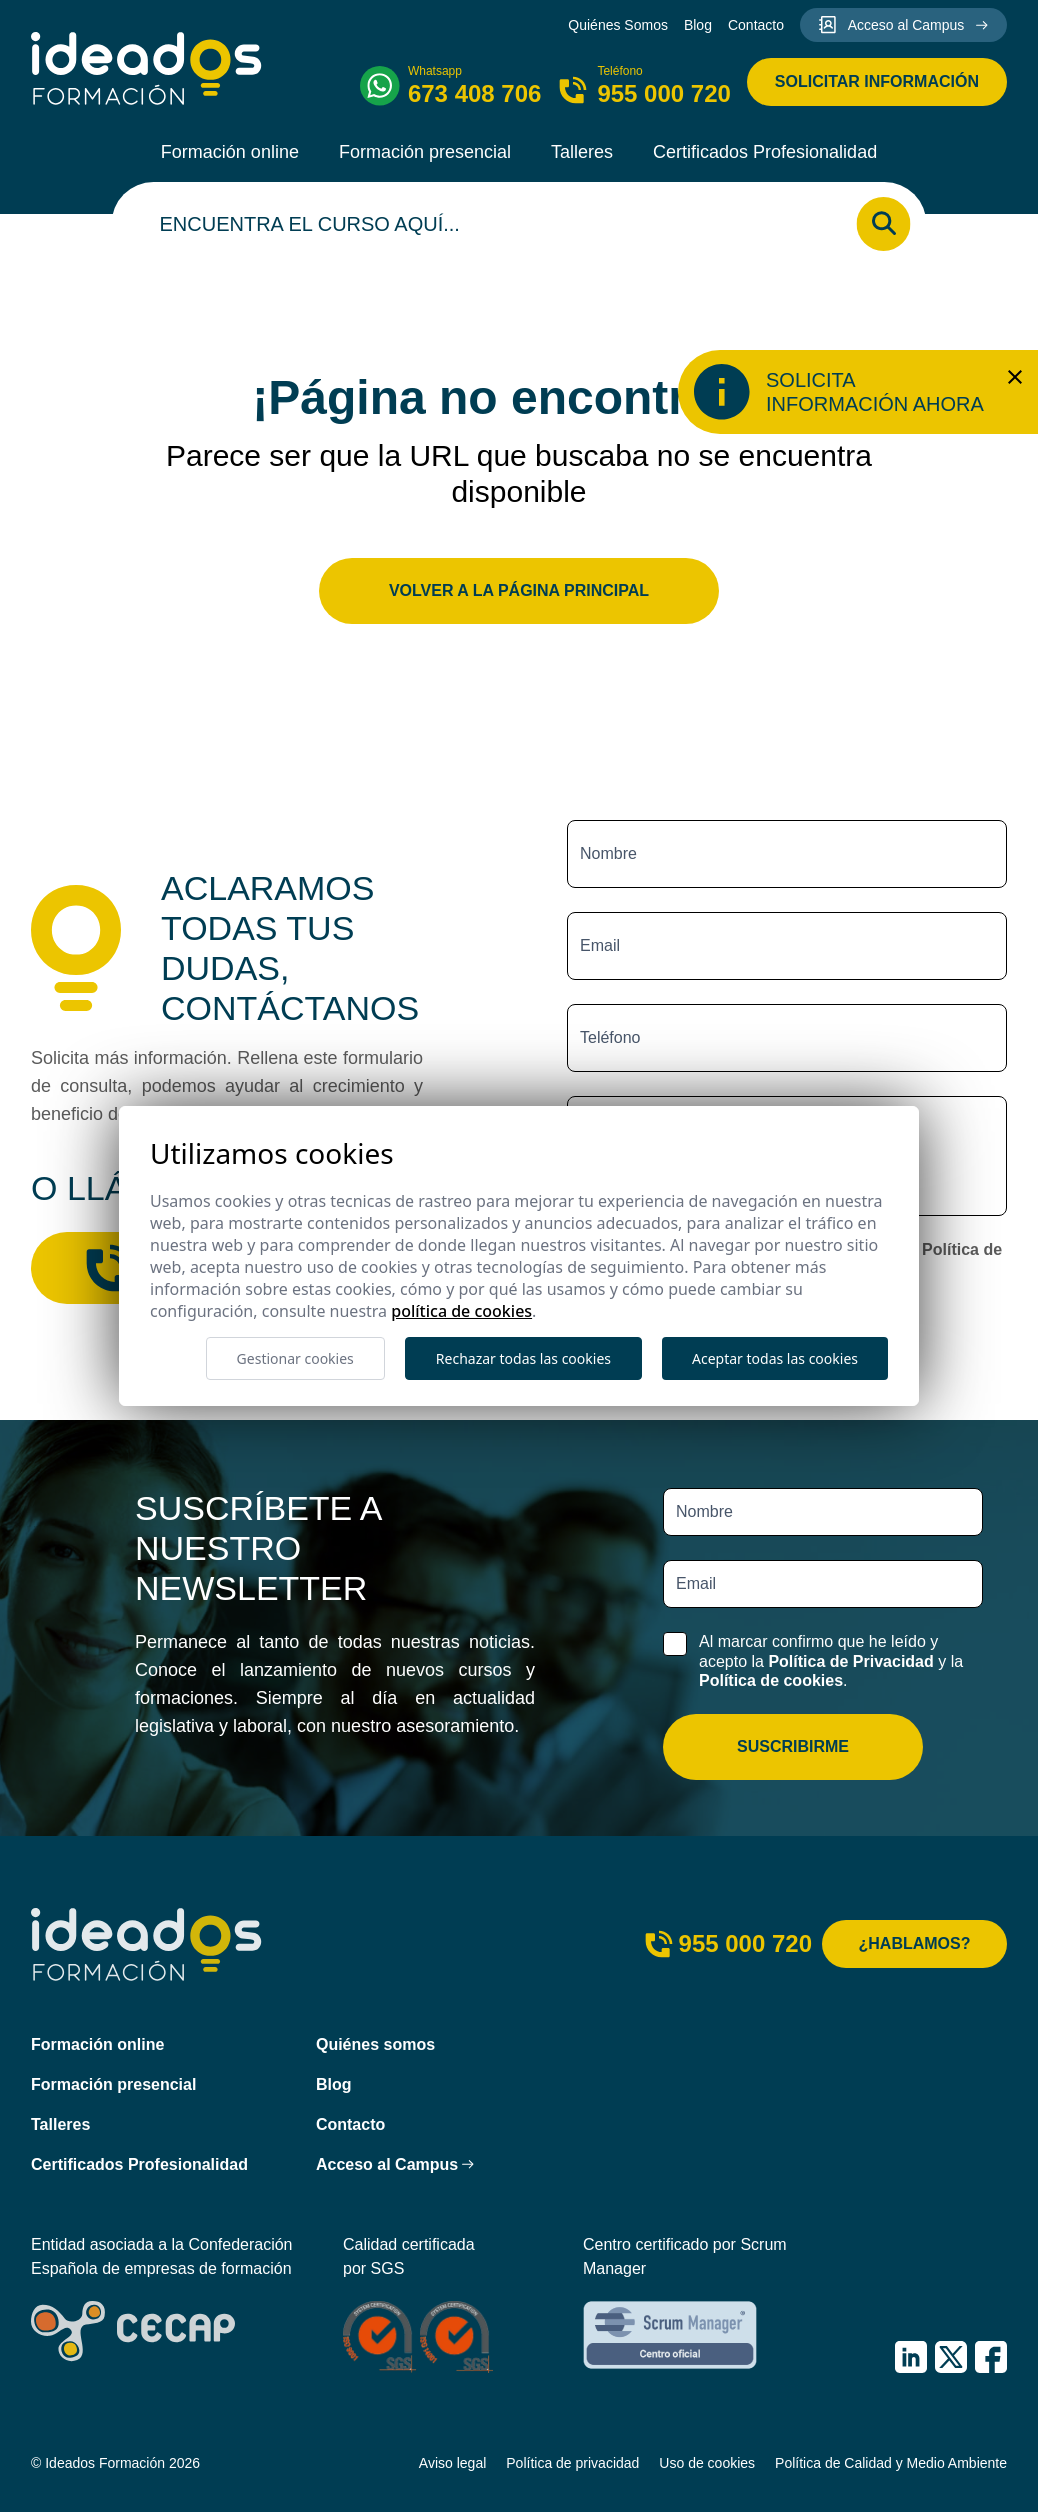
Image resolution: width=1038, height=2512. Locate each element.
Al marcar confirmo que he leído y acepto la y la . (831, 1660)
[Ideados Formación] (146, 68)
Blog (698, 25)
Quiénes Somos (618, 25)
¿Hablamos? (915, 1943)
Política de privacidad (572, 2463)
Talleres (582, 152)
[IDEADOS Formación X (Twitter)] (951, 2357)
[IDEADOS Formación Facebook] (991, 2357)
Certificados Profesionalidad (765, 152)
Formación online (230, 152)
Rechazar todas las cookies (523, 1358)
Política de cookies (771, 1680)
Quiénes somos (375, 2044)
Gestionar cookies (295, 1358)
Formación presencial (425, 152)
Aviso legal (452, 2463)
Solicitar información (877, 81)
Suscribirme (793, 1746)
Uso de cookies (707, 2463)
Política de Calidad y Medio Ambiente (891, 2463)
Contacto (756, 25)
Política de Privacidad (850, 1661)
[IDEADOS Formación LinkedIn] (911, 2357)
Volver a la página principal (519, 590)
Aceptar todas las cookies (775, 1358)
